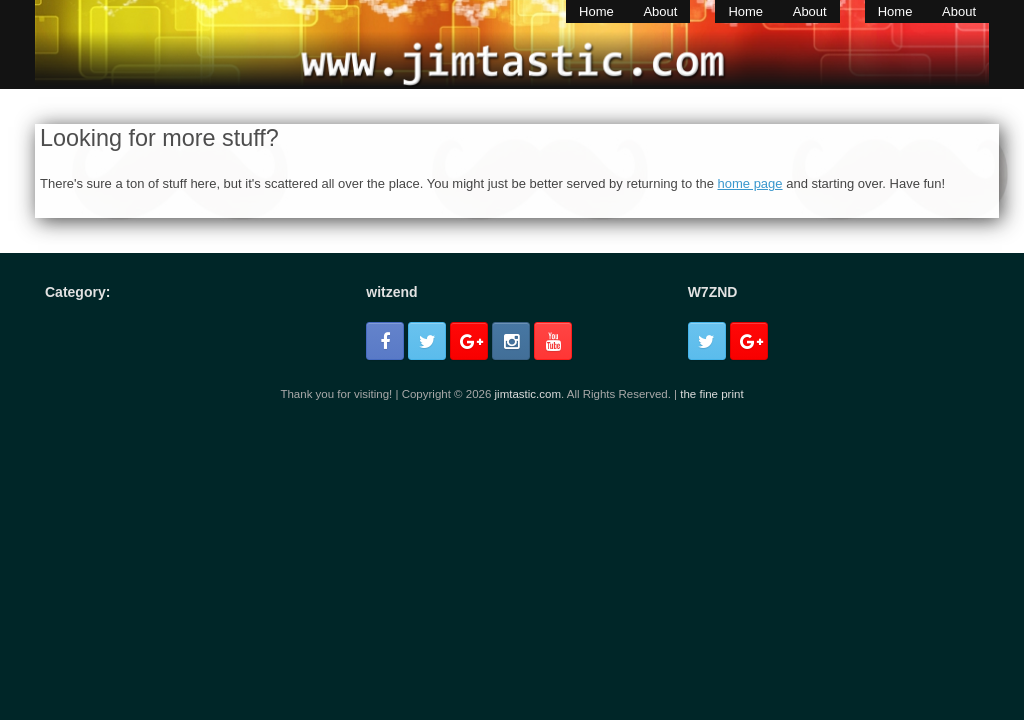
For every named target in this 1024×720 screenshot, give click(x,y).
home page (750, 183)
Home (596, 11)
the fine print (711, 394)
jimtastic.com (528, 394)
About (660, 11)
